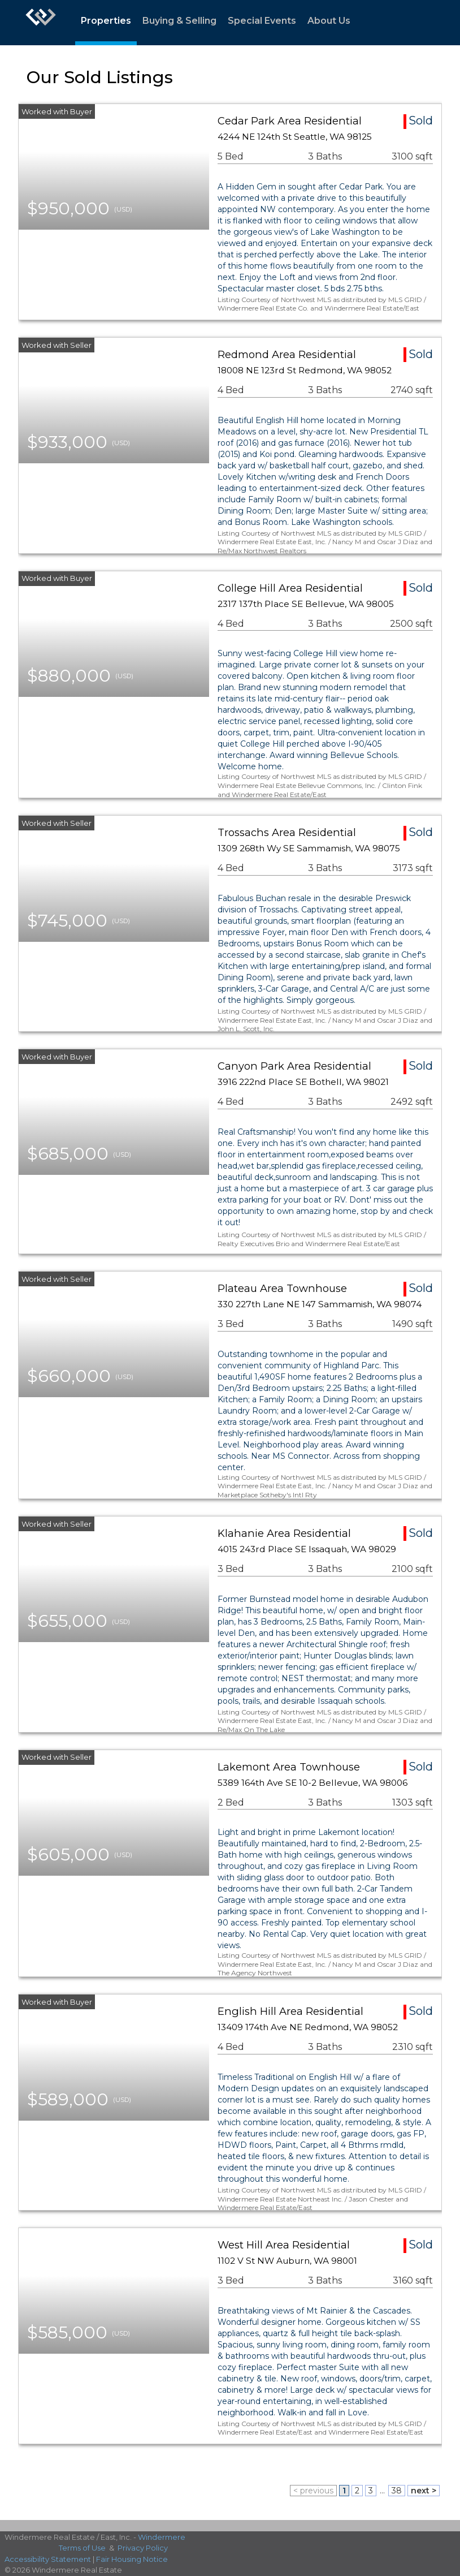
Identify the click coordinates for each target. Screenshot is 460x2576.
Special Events (262, 20)
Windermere (161, 2536)
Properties (106, 20)
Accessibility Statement (48, 2559)
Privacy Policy (143, 2547)
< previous (313, 2490)
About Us (328, 20)
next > (423, 2490)
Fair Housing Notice (132, 2559)
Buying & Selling (179, 20)
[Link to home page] (40, 22)
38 (397, 2490)
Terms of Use (82, 2547)
